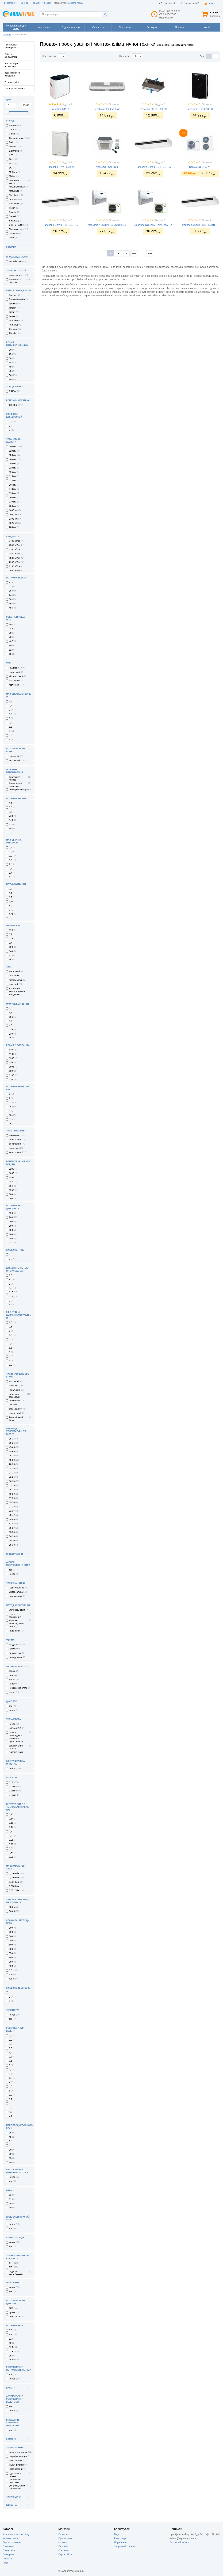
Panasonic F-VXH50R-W (60, 167)
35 (10, 362)
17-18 (12, 1507)
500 (11, 1949)
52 (10, 650)
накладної (14, 668)
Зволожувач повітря (15, 778)
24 (10, 595)
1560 (11, 1062)
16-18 (12, 1489)
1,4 (10, 873)
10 (10, 2137)
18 (10, 591)
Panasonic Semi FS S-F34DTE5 (60, 225)
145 (11, 1243)
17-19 (12, 1485)
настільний (14, 680)
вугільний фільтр (17, 1741)
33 (10, 2158)
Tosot (11, 237)
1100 (11, 1054)
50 (10, 375)
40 (10, 367)
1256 (11, 1190)
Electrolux (14, 151)
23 (10, 2195)
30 (10, 358)
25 (10, 354)
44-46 (12, 1519)
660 (11, 1234)
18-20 (12, 1481)
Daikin (12, 142)
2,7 (10, 2057)
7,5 (10, 1275)
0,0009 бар (14, 1877)
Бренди (25, 3)
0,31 (11, 1848)
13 (10, 1119)
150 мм (12, 455)
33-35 (12, 1532)
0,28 (11, 1844)
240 (11, 1217)
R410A (12, 391)
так (10, 1570)
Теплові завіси (12, 82)
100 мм (12, 446)
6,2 (10, 2078)
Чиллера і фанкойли (15, 88)
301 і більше (15, 261)
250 (11, 1940)
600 (11, 1945)
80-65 (12, 1911)
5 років (12, 1795)
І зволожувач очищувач (15, 784)
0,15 (11, 1823)
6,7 (10, 934)
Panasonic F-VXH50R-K (200, 109)
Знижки (47, 3)
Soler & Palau (15, 225)
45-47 (12, 1515)
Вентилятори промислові (11, 65)
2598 (11, 1177)
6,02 (11, 914)
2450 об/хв (14, 553)
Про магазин (10, 3)
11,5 (11, 1292)
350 (11, 1953)
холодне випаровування (17, 1621)
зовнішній (14, 756)
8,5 (10, 1288)
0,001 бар (14, 1882)
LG (10, 168)
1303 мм (13, 519)
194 (11, 1186)
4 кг (11, 1974)
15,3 (11, 1124)
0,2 (10, 1831)
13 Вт (11, 2351)
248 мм (12, 489)
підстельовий (15, 980)
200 (11, 1932)
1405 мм (13, 510)
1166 (11, 1075)
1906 (11, 1067)
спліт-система (16, 275)
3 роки (12, 1791)
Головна (7, 34)
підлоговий (14, 685)
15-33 (12, 1545)
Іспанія (12, 308)
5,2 (10, 1021)
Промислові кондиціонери (11, 46)
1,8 (10, 877)
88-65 (12, 1907)
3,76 (11, 901)
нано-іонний (15, 1631)
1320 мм (13, 523)
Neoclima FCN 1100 (107, 167)
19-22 (12, 1494)
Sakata (12, 212)
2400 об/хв (14, 541)
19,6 (11, 930)
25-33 (12, 1455)
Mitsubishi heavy (17, 187)
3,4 (10, 2052)
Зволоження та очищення (12, 74)
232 (11, 816)
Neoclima (13, 195)
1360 (11, 1058)
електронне (15, 1139)
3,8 (10, 2040)
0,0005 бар (14, 1873)
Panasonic (14, 203)
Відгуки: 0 (114, 104)
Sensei (12, 216)
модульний (14, 994)
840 (11, 1050)
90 (10, 2207)
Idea (11, 163)
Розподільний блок (16, 1418)
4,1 (10, 2116)
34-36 (12, 1536)
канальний (14, 672)
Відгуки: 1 (67, 104)
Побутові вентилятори (11, 55)
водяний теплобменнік (16, 2273)
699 (11, 1071)
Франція (13, 329)
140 (11, 820)
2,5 (10, 705)
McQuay (13, 172)
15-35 (12, 1439)
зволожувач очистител (15, 2481)
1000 (11, 1198)
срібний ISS (15, 1728)
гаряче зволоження (15, 1615)
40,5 (11, 641)
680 (11, 1194)
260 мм (12, 497)
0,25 (11, 1840)
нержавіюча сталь (18, 1688)
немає (12, 1574)
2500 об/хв (14, 558)
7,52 (11, 918)
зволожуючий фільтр (16, 1747)
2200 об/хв (14, 562)
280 (11, 1962)
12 (10, 586)
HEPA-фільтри (16, 2465)
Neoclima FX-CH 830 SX (153, 109)
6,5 (10, 1008)
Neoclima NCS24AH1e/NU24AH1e (153, 225)
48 (10, 608)
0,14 (11, 1819)
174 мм (12, 480)
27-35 (12, 1473)
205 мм (12, 485)
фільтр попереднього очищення (16, 1735)
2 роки (12, 1786)
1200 (11, 1079)
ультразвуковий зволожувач (17, 2487)
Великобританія (17, 299)
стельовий (14, 1409)
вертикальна (15, 1596)
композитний (15, 2460)
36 (10, 603)
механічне (14, 1135)
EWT (11, 155)
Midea (12, 176)
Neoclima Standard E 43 (107, 109)
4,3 (10, 1025)
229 (11, 947)
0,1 (10, 803)
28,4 (11, 628)
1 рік (11, 1782)
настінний (14, 975)
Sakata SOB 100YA (199, 167)
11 (10, 2339)
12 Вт (11, 2347)
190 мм (12, 493)
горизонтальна (16, 1588)
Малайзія (13, 320)
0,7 (10, 868)
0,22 (11, 1835)
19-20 (12, 1502)
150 (11, 1238)
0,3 (10, 812)
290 (11, 1230)
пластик (13, 1675)
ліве (11, 2308)
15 (10, 1106)
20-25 (12, 1464)
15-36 (12, 1443)
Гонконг (13, 295)
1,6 (10, 860)
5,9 (10, 2044)
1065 (11, 1173)
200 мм (12, 506)
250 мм (12, 463)
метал (12, 1679)
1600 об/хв (14, 571)
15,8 (11, 1017)
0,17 (11, 1827)
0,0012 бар (14, 1890)
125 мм (12, 472)
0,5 (10, 2035)
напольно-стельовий (14, 1395)
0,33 (11, 1852)
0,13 (11, 1814)
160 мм (12, 459)
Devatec (13, 146)
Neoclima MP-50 (60, 109)
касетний (13, 984)
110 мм (12, 468)
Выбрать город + (76, 3)
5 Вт (11, 2330)
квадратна (14, 1644)
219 (11, 1029)
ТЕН (11, 2267)
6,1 (10, 1012)
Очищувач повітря (18, 789)
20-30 (12, 1541)
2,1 (10, 2061)
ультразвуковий (17, 1610)
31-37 (12, 1511)
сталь (12, 1671)
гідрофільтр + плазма (16, 2474)
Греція (12, 303)
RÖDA (12, 208)
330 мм (12, 502)
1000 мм (13, 514)
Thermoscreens (16, 229)
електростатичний (18, 2452)
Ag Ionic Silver (16, 1752)
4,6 (10, 2112)
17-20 (12, 1498)
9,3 (10, 2048)
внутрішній (14, 760)
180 (11, 1226)
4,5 (10, 2086)
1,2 (10, 722)
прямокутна (15, 1653)
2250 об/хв (14, 566)
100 (11, 1221)
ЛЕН (11, 2263)
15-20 (12, 1460)
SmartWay (14, 221)
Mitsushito (14, 191)
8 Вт (11, 2334)
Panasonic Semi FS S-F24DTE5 (153, 167)
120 (11, 1213)
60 (10, 379)
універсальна (16, 1592)
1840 (11, 1181)
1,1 (10, 893)
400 (11, 1966)
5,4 (10, 943)
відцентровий (16, 676)
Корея (12, 316)
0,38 (11, 1857)
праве (12, 2312)
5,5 (10, 727)
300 (11, 1936)
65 (10, 828)
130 (11, 1034)
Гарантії (36, 3)
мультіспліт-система (15, 280)
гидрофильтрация (18, 2456)
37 (10, 2199)
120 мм (12, 451)
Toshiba (13, 233)
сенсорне (14, 1148)
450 (11, 1957)
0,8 (10, 847)
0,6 (10, 807)
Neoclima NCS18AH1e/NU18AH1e (107, 225)
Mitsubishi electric (14, 182)
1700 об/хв (14, 549)
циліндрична (15, 1657)
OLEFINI (13, 199)
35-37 (12, 1528)
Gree (11, 159)
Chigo (12, 134)
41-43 (12, 1523)
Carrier (12, 129)
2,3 (10, 701)
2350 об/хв (14, 545)
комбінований (16, 2469)
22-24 (12, 1477)
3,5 (10, 714)
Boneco (13, 125)
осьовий (13, 405)
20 (10, 350)
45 (10, 371)
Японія (12, 333)
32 (10, 824)
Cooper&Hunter (16, 138)
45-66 (12, 1451)
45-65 (12, 1447)
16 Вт (11, 2360)
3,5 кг (11, 1970)
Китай (12, 312)
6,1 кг (11, 1979)
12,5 (11, 1296)
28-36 (12, 1468)
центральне (15, 2316)
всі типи (13, 1404)
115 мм (12, 476)
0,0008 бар (14, 1886)
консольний (15, 1413)
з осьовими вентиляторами (17, 989)
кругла (12, 1649)
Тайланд (13, 325)
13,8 (11, 938)
